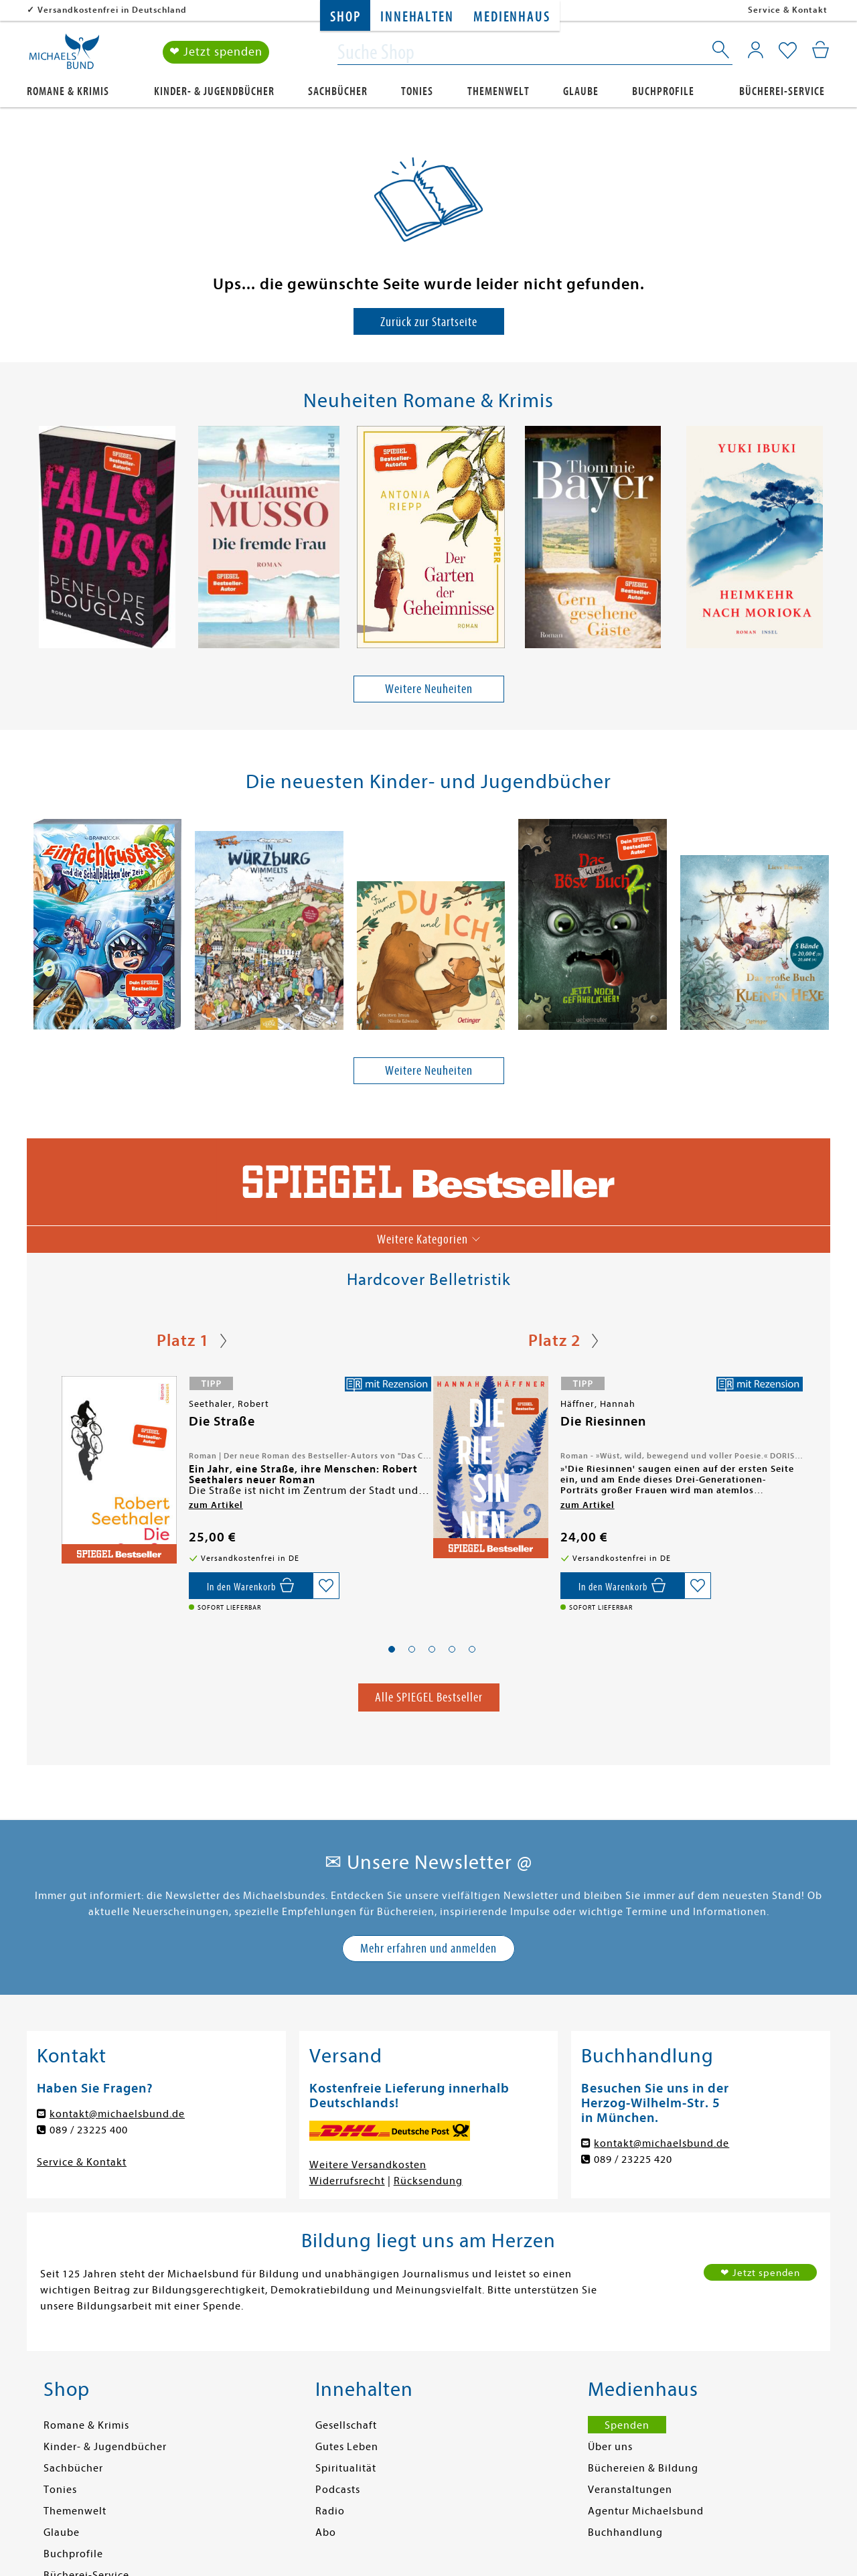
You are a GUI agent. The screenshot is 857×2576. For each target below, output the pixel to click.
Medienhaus (511, 17)
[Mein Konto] (755, 50)
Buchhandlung (625, 2532)
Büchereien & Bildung (643, 2468)
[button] (391, 1649)
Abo (325, 2532)
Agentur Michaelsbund (646, 2511)
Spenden (627, 2425)
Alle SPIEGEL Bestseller (429, 1697)
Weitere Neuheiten (429, 688)
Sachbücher (338, 91)
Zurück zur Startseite (428, 321)
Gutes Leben (346, 2447)
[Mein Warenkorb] (820, 50)
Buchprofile (663, 91)
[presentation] (34, 540)
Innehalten (416, 17)
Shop (345, 17)
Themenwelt (498, 91)
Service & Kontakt (788, 10)
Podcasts (337, 2490)
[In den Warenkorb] (251, 1585)
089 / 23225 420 (633, 2159)
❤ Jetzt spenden (215, 53)
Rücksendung (428, 2181)
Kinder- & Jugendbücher (214, 91)
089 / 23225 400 (89, 2130)
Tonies (417, 91)
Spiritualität (345, 2468)
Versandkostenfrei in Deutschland (112, 10)
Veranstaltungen (630, 2490)
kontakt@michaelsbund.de (117, 2114)
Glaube (581, 91)
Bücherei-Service (782, 91)
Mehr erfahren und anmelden (428, 1948)
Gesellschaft (346, 2425)
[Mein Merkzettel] (787, 52)
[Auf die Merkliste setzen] (326, 1585)
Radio (330, 2511)
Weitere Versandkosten (367, 2165)
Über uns (610, 2447)
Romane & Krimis (68, 91)
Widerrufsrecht (347, 2181)
